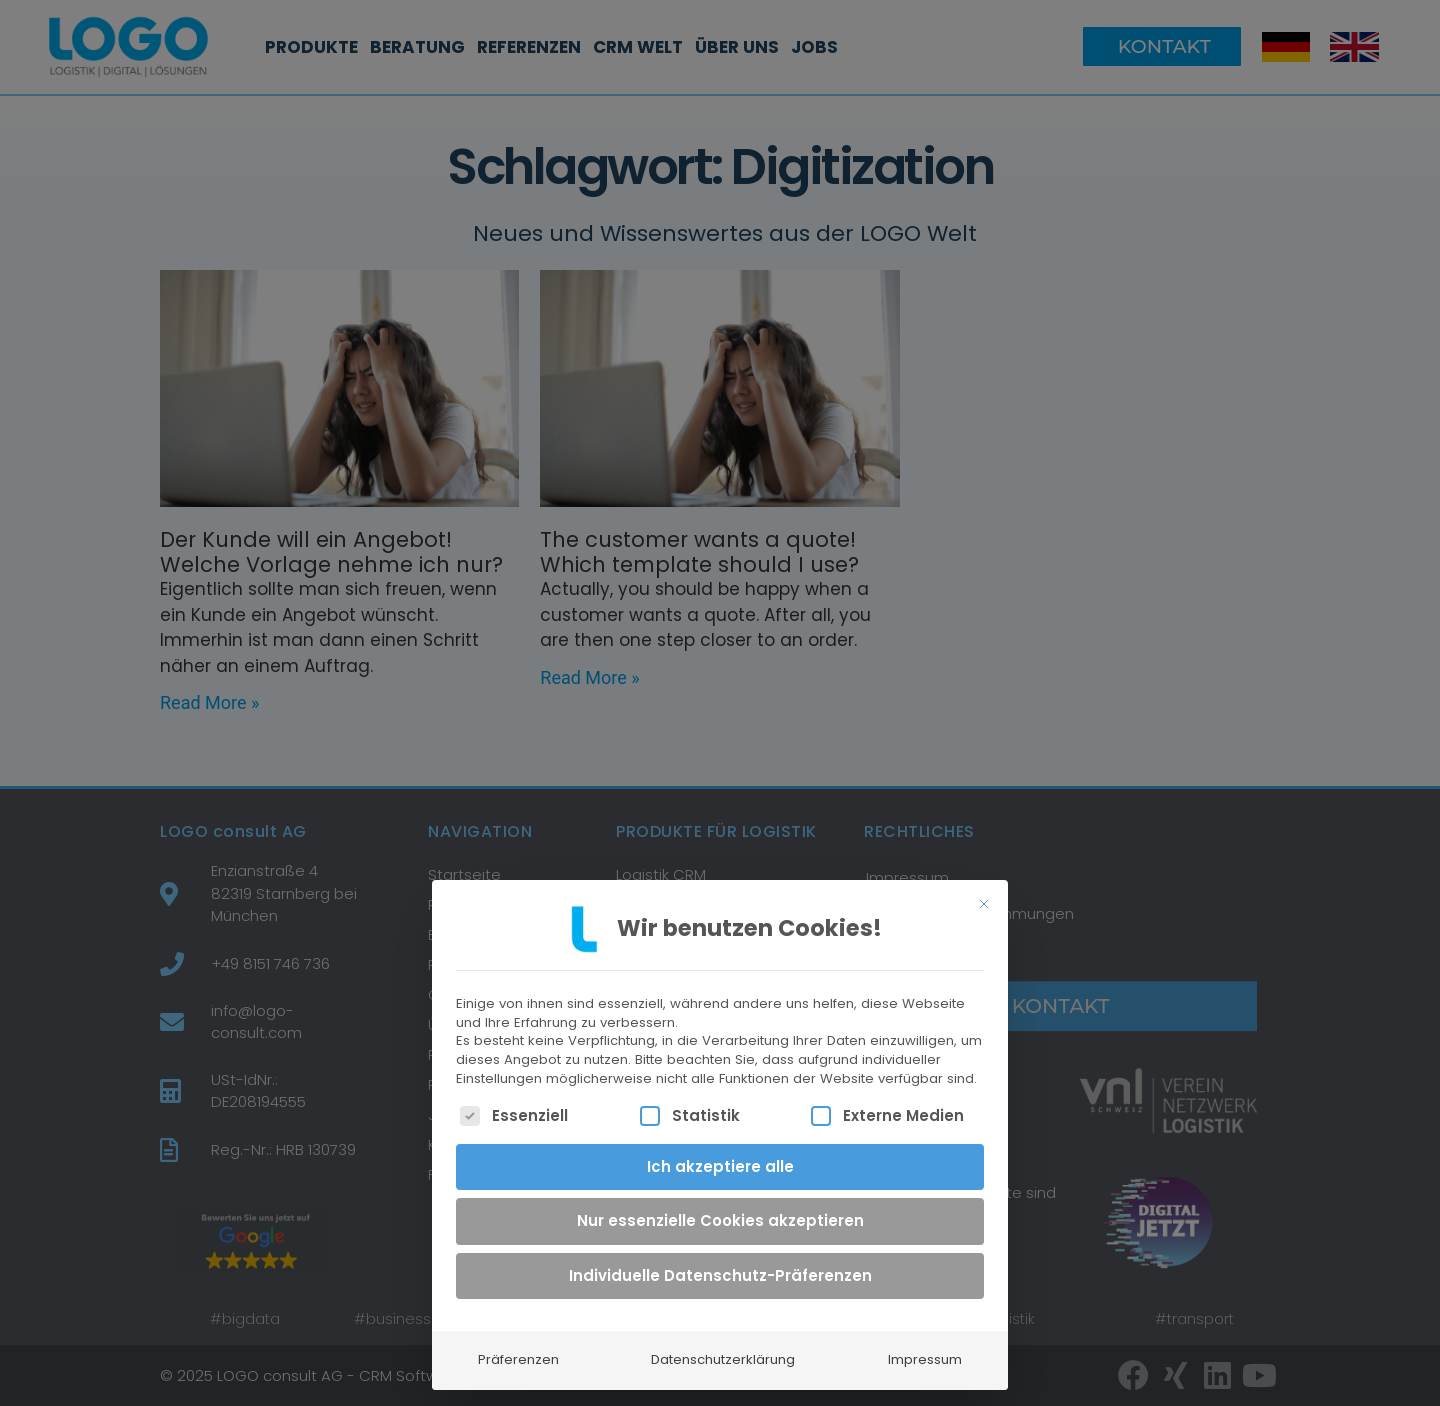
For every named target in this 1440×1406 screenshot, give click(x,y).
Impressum (925, 1351)
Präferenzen (518, 1351)
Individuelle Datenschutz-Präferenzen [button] (720, 1266)
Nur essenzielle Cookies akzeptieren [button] (720, 1212)
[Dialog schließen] (984, 895)
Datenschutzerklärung (723, 1351)
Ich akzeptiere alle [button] (720, 1157)
